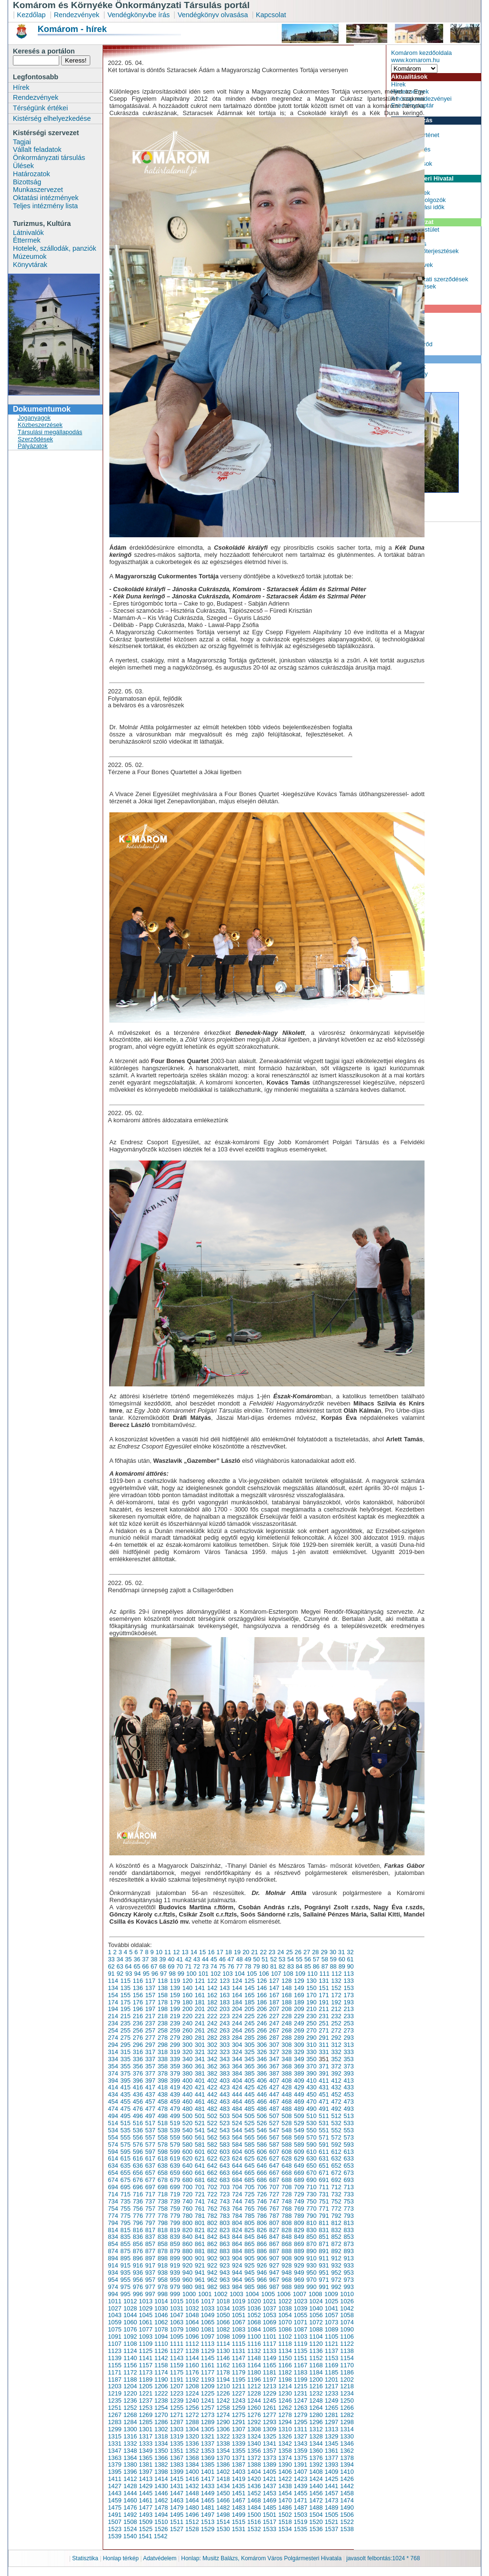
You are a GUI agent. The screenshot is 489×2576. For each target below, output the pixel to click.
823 (225, 2230)
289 (299, 2037)
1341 (269, 2443)
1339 (238, 2443)
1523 (114, 2529)
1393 (331, 2464)
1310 (285, 2429)
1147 (238, 2358)
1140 (130, 2358)
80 (265, 1966)
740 (187, 2201)
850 (312, 2236)
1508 (130, 2521)
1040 (315, 2308)
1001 (205, 2294)
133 (348, 1980)
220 (187, 2016)
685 (249, 2179)
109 (300, 1973)
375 (125, 2073)
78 (247, 1966)
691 (324, 2179)
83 (290, 1966)
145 (249, 1987)
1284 (130, 2422)
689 (299, 2179)
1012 (130, 2301)
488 (287, 2108)
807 (274, 2222)
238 (163, 2023)
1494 (161, 2514)
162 (212, 1995)
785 (249, 2215)
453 (348, 2094)
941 (200, 2272)
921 (200, 2265)
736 (138, 2201)
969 (299, 2279)
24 (280, 1952)
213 (348, 2008)
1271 (176, 2414)
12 (176, 1952)
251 (324, 2023)
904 (237, 2258)
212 (336, 2008)
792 (336, 2215)
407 (274, 2080)
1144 (192, 2358)
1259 (238, 2407)
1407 (300, 2471)
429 (299, 2087)
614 (113, 2158)
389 (299, 2073)
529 (299, 2123)
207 (274, 2008)
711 (324, 2187)
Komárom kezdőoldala (421, 52)
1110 (161, 2343)
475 (125, 2108)
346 (262, 2059)
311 (324, 2044)
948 (287, 2272)
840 (187, 2236)
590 (312, 2144)
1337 (207, 2443)
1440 (315, 2486)
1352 (192, 2450)
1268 (130, 2414)
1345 (331, 2443)
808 (287, 2222)
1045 (145, 2315)
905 (249, 2258)
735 (125, 2201)
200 (187, 2008)
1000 (189, 2294)
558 (163, 2137)
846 (262, 2236)
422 (212, 2087)
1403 (238, 2471)
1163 (238, 2365)
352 (336, 2059)
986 (262, 2286)
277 (150, 2037)
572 (336, 2137)
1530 (223, 2529)
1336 (192, 2443)
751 (324, 2201)
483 (225, 2108)
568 (287, 2137)
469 (299, 2101)
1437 (269, 2486)
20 (246, 1952)
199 (175, 2008)
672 (336, 2172)
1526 (161, 2529)
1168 (315, 2365)
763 (225, 2208)
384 (237, 2073)
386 (262, 2073)
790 (312, 2215)
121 (200, 1980)
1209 (207, 2386)
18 (228, 1952)
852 (336, 2236)
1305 (207, 2429)
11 (167, 1952)
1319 (176, 2436)
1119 (300, 2343)
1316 (130, 2436)
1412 (130, 2478)
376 (138, 2073)
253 (348, 2023)
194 (113, 2008)
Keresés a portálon (44, 51)
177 (150, 2002)
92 (120, 1973)
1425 (331, 2478)
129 (299, 1980)
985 (249, 2286)
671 (324, 2172)
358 (163, 2066)
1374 (285, 2457)
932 (336, 2265)
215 (125, 2016)
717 (150, 2194)
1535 (300, 2529)
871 (324, 2243)
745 (249, 2201)
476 (138, 2108)
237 (150, 2023)
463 (225, 2101)
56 (307, 1959)
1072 (315, 2322)
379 (175, 2073)
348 (287, 2059)
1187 (114, 2379)
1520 (315, 2521)
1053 (269, 2315)
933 (348, 2265)
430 (312, 2087)
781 (200, 2215)
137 (150, 1987)
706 (262, 2187)
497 (150, 2115)
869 (299, 2243)
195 (125, 2008)
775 (125, 2215)
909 (299, 2258)
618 (163, 2158)
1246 (285, 2400)
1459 (114, 2500)
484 (237, 2108)
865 (249, 2243)
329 (299, 2051)
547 (274, 2130)
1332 (130, 2443)
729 (299, 2194)
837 (150, 2236)
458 (163, 2101)
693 (348, 2179)
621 (200, 2158)
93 (128, 1973)
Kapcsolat (271, 15)
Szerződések (35, 439)
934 (113, 2272)
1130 (223, 2350)
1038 (285, 2308)
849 (299, 2236)
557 (150, 2137)
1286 (161, 2422)
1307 (238, 2429)
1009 (331, 2294)
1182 (285, 2372)
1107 (114, 2343)
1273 (207, 2414)
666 (262, 2172)
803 (225, 2222)
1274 (223, 2414)
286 (262, 2037)
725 (249, 2194)
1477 (145, 2507)
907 (274, 2258)
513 (348, 2115)
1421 (269, 2478)
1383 (176, 2464)
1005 (268, 2294)
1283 (114, 2422)
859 (175, 2243)
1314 (346, 2429)
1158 (161, 2365)
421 (200, 2087)
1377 (331, 2457)
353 (348, 2059)
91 (111, 1973)
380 (187, 2073)
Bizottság (27, 182)
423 (225, 2087)
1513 (207, 2521)
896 (138, 2258)
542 (212, 2130)
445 (249, 2094)
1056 (315, 2315)
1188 (130, 2379)
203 (225, 2008)
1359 (300, 2450)
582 (212, 2144)
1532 (254, 2529)
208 (287, 2008)
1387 (238, 2464)
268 (287, 2030)
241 (200, 2023)
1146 (223, 2358)
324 (237, 2051)
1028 (130, 2308)
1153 (331, 2358)
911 (324, 2258)
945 (249, 2272)
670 (312, 2172)
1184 (315, 2372)
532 (336, 2123)
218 (163, 2016)
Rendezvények (76, 15)
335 (125, 2059)
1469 (269, 2500)
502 (212, 2115)
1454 (285, 2493)
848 (287, 2236)
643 (225, 2165)
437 (150, 2094)
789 (299, 2215)
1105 (331, 2336)
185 (249, 2002)
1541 (145, 2536)
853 (348, 2236)
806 (262, 2222)
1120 (315, 2343)
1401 (207, 2471)
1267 (114, 2414)
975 (125, 2286)
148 (287, 1987)
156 (138, 1995)
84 (299, 1966)
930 (312, 2265)
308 (287, 2044)
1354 (223, 2450)
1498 (223, 2514)
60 (342, 1959)
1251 (114, 2407)
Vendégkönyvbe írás (139, 15)
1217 (331, 2386)
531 (324, 2123)
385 (249, 2073)
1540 (130, 2536)
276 (138, 2037)
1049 (207, 2315)
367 (274, 2066)
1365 (145, 2457)
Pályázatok (33, 445)
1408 (315, 2471)
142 (212, 1987)
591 (324, 2144)
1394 (346, 2464)
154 (113, 1995)
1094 (161, 2336)
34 (120, 1959)
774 (113, 2215)
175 (125, 2002)
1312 (315, 2429)
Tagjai (22, 142)
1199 (300, 2379)
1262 (285, 2407)
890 (312, 2251)
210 (312, 2008)
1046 (161, 2315)
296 (138, 2044)
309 (299, 2044)
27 (306, 1952)
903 (225, 2258)
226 (262, 2016)
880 (187, 2251)
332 (336, 2051)
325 (249, 2051)
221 (200, 2016)
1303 (176, 2429)
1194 (223, 2379)
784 (237, 2215)
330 (312, 2051)
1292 (254, 2422)
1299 (114, 2429)
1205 (145, 2386)
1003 (236, 2294)
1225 (207, 2393)
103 (228, 1973)
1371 (238, 2457)
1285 (145, 2422)
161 (200, 1995)
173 (348, 1995)
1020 (254, 2301)
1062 (161, 2322)
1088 (315, 2329)
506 (262, 2115)
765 (249, 2208)
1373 (269, 2457)
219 (175, 2016)
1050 (223, 2315)
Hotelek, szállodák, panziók (54, 248)
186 (262, 2002)
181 (200, 2002)
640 (187, 2165)
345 (249, 2059)
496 (138, 2115)
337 (150, 2059)
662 (212, 2172)
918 (163, 2265)
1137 (331, 2350)
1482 (223, 2507)
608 (287, 2151)
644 (237, 2165)
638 (163, 2165)
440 (187, 2094)
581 (200, 2144)
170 (312, 1995)
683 (225, 2179)
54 (290, 1959)
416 (138, 2087)
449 (299, 2094)
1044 (130, 2315)
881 (200, 2251)
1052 (254, 2315)
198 (163, 2008)
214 (113, 2016)
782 (212, 2215)
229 (299, 2016)
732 (336, 2194)
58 (324, 1959)
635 (125, 2165)
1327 (300, 2436)
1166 (285, 2365)
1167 (300, 2365)
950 (312, 2272)
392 (336, 2073)
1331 (114, 2443)
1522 (346, 2521)
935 (125, 2272)
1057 (331, 2315)
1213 (269, 2386)
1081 (207, 2329)
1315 (114, 2436)
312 (336, 2044)
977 (150, 2286)
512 (336, 2115)
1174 (161, 2372)
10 (159, 1952)
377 (150, 2073)
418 (163, 2087)
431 (324, 2087)
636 (138, 2165)
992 (336, 2286)
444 (237, 2094)
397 (150, 2080)
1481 (207, 2507)
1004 (252, 2294)
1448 (192, 2493)
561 (200, 2137)
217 (150, 2016)
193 (348, 2002)
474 (113, 2108)
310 (312, 2044)
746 (262, 2201)
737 (150, 2201)
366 (262, 2066)
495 (125, 2115)
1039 (300, 2308)
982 (212, 2286)
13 (184, 1952)
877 (150, 2251)
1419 (238, 2478)
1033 (207, 2308)
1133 (269, 2350)
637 (150, 2165)
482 (212, 2108)
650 (312, 2165)
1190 (161, 2379)
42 (188, 1959)
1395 (114, 2471)
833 (348, 2230)
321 (200, 2051)
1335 (176, 2443)
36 (137, 1959)
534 (113, 2130)
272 (336, 2030)
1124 (130, 2350)
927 (274, 2265)
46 (222, 1959)
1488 (315, 2507)
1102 (285, 2336)
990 (312, 2286)
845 (249, 2236)
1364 (130, 2457)
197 (150, 2008)
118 (163, 1980)
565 (249, 2137)
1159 (176, 2365)
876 (138, 2251)
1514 (223, 2521)
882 (212, 2251)
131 (324, 1980)
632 (336, 2158)
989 (299, 2286)
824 (237, 2230)
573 (348, 2137)
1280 (315, 2414)
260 (187, 2030)
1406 (285, 2471)
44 (205, 1959)
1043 (114, 2315)
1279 (300, 2414)
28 (315, 1952)
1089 (331, 2329)
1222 (161, 2393)
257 (150, 2030)
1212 (254, 2386)
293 (348, 2037)
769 (299, 2208)
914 (113, 2265)
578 (163, 2144)
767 (274, 2208)
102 (216, 1973)
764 (237, 2208)
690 (312, 2179)
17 (219, 1952)
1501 (269, 2514)
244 (237, 2023)
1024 (315, 2301)
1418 (223, 2478)
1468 (254, 2500)
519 (175, 2123)
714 (113, 2194)
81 (273, 1966)
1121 (331, 2343)
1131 (238, 2350)
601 (200, 2151)
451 (324, 2094)
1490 (346, 2507)
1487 (300, 2507)
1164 (254, 2365)
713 (348, 2187)
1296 (315, 2422)
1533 (269, 2529)
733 (348, 2194)
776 (138, 2215)
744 (237, 2201)
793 (348, 2215)
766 (262, 2208)
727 (274, 2194)
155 (125, 1995)
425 (249, 2087)
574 (113, 2144)
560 (187, 2137)
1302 (161, 2429)
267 (274, 2030)
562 (212, 2137)
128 (287, 1980)
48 (239, 1959)
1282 (346, 2414)
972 (336, 2279)
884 (237, 2251)
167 (274, 1995)
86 (316, 1966)
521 (200, 2123)
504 (237, 2115)
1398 (161, 2471)
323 (225, 2051)
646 (262, 2165)
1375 (300, 2457)
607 (274, 2151)
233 (348, 2016)
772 (336, 2208)
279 (175, 2037)
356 (138, 2066)
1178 (223, 2372)
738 (163, 2201)
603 (225, 2151)
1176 (192, 2372)
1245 (269, 2400)
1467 (238, 2500)
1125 (145, 2350)
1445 (145, 2493)
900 (187, 2258)
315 (125, 2051)
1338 (223, 2443)
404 (237, 2080)
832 (336, 2230)
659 (175, 2172)
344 (237, 2059)
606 (262, 2151)
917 (150, 2265)
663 (225, 2172)
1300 (130, 2429)
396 (138, 2080)
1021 (269, 2301)
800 (187, 2222)
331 (324, 2051)
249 (299, 2023)
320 (187, 2051)
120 (187, 1980)
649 (299, 2165)
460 (187, 2101)
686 (262, 2179)
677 (150, 2179)
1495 (176, 2514)
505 (249, 2115)
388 (287, 2073)
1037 (269, 2308)
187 (274, 2002)
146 (262, 1987)
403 (225, 2080)
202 (212, 2008)
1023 (300, 2301)
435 (125, 2094)
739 (175, 2201)
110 (312, 1973)
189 (299, 2002)
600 (187, 2151)
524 (237, 2123)
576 (138, 2144)
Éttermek (27, 240)
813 (348, 2222)
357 (150, 2066)
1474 (346, 2500)
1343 (300, 2443)
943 (225, 2272)
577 (150, 2144)
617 (150, 2158)
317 (150, 2051)
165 (249, 1995)
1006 (283, 2294)
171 (324, 1995)
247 (274, 2023)
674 (113, 2179)
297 (150, 2044)
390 (312, 2073)
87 (324, 1966)
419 (175, 2087)
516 (138, 2123)
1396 (130, 2471)
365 (249, 2066)
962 (212, 2279)
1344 (315, 2443)
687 (274, 2179)
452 (336, 2094)
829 (299, 2230)
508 (287, 2115)
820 (187, 2230)
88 (333, 1966)
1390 (285, 2464)
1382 (161, 2464)
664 (237, 2172)
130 (312, 1980)
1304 (192, 2429)
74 (214, 1966)
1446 (161, 2493)
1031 (176, 2308)
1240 (192, 2400)
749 (299, 2201)
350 (312, 2059)
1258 (223, 2407)
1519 (300, 2521)
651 (324, 2165)
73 (205, 1966)
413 (348, 2080)
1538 (346, 2529)
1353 (207, 2450)
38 (153, 1959)
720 (187, 2194)
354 (113, 2066)
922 (212, 2265)
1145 (207, 2358)
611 (324, 2151)
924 (237, 2265)
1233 (331, 2393)
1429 (145, 2486)
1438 (285, 2486)
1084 (254, 2329)
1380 (130, 2464)
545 (249, 2130)
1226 (223, 2393)
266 (262, 2030)
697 (150, 2187)
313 (348, 2044)
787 (274, 2215)
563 (225, 2137)
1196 (254, 2379)
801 (200, 2222)
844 (237, 2236)
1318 (161, 2436)
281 (200, 2037)
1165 (269, 2365)
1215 (300, 2386)
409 (299, 2080)
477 (150, 2108)
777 (150, 2215)
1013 (145, 2301)
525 (249, 2123)
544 (237, 2130)
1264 (315, 2407)
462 (212, 2101)
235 (125, 2023)
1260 (254, 2407)
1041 (331, 2308)
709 (299, 2187)
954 (113, 2279)
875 (125, 2251)
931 (324, 2265)
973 (348, 2279)
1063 (176, 2322)
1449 (207, 2493)
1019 (238, 2301)
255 (125, 2030)
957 (150, 2279)
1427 (114, 2486)
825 (249, 2230)
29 (324, 1952)
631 (324, 2158)
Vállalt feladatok (37, 149)
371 (324, 2066)
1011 (114, 2301)
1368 (192, 2457)
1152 (315, 2358)
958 (163, 2279)
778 (163, 2215)
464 (237, 2101)
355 (125, 2066)
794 (113, 2222)
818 (163, 2230)
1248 (315, 2400)
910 (312, 2258)
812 (336, 2222)
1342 (285, 2443)
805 (249, 2222)
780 (187, 2215)
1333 (145, 2443)
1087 (300, 2329)
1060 (130, 2322)
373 (348, 2066)
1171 (114, 2372)
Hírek (21, 87)
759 (175, 2208)
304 (237, 2044)
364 (237, 2066)
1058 (346, 2315)
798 (163, 2222)
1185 (331, 2372)
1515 (238, 2521)
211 (324, 2008)
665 (249, 2172)
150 (312, 1987)
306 (262, 2044)
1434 (223, 2486)
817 (150, 2230)
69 (171, 1966)
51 (265, 1959)
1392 (315, 2464)
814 (113, 2230)
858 (163, 2243)
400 (187, 2080)
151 (324, 1987)
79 (256, 1966)
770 (312, 2208)
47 (230, 1959)
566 (262, 2137)
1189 (145, 2379)
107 (276, 1973)
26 (298, 1952)
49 (247, 1959)
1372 (254, 2457)
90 (350, 1966)
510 (312, 2115)
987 (274, 2286)
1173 (145, 2372)
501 (200, 2115)
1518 (285, 2521)
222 (212, 2016)
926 (262, 2265)
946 (262, 2272)
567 (274, 2137)
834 (113, 2236)
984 (237, 2286)
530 (312, 2123)
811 (324, 2222)
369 (299, 2066)
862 (212, 2243)
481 (200, 2108)
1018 (223, 2301)
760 (187, 2208)
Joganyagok (34, 417)
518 (163, 2123)
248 (287, 2023)
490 (312, 2108)
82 (282, 1966)
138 (163, 1987)
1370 (223, 2457)
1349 (145, 2450)
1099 (238, 2336)
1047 (176, 2315)
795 (125, 2222)
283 (225, 2037)
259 (175, 2030)
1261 (269, 2407)
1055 (300, 2315)
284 (237, 2037)
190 (312, 2002)
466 (262, 2101)
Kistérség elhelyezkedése (52, 118)
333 (348, 2051)
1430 (161, 2486)
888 (287, 2251)
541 (200, 2130)
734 (113, 2201)
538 (163, 2130)
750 (312, 2201)
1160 (192, 2365)
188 (287, 2002)
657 (150, 2172)
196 (138, 2008)
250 (312, 2023)
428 (287, 2087)
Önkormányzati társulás (49, 157)
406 (262, 2080)
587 (274, 2144)
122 (212, 1980)
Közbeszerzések (40, 424)
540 (187, 2130)
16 (211, 1952)
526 (262, 2123)
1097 (207, 2336)
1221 (145, 2393)
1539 (114, 2536)
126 (262, 1980)
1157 (145, 2365)
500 (187, 2115)
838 (163, 2236)
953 (348, 2272)
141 (200, 1987)
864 (237, 2243)
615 (125, 2158)
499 (175, 2115)
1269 (145, 2414)
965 (249, 2279)
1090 (346, 2329)
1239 (176, 2400)
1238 (161, 2400)
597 (150, 2151)
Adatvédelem (159, 2558)
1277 (269, 2414)
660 (187, 2172)
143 (225, 1987)
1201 (331, 2379)
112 (336, 1973)
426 (262, 2087)
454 (113, 2101)
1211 (238, 2386)
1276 (254, 2414)
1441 (331, 2486)
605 (249, 2151)
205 (249, 2008)
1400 (192, 2471)
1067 (238, 2322)
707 (274, 2187)
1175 (176, 2372)
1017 (207, 2301)
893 (348, 2251)
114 (113, 1980)
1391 (300, 2464)
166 (262, 1995)
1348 (130, 2450)
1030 (161, 2308)
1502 (285, 2514)
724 (237, 2194)
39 (162, 1959)
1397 (145, 2471)
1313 (331, 2429)
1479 (176, 2507)
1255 (176, 2407)
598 (163, 2151)
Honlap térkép (121, 2558)
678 (163, 2179)
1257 (207, 2407)
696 (138, 2187)
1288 (192, 2422)
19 (237, 1952)
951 (324, 2272)
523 (225, 2123)
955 (125, 2279)
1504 (315, 2514)
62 (111, 1966)
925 (249, 2265)
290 (312, 2037)
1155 (114, 2365)
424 (237, 2087)
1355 (238, 2450)
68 (162, 1966)
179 (175, 2002)
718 (163, 2194)
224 (237, 2016)
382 (212, 2073)
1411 (114, 2478)
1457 (331, 2493)
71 (188, 1966)
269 (299, 2030)
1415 (176, 2478)
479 (175, 2108)
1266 (346, 2407)
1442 (346, 2486)
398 (163, 2080)
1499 (238, 2514)
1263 (300, 2407)
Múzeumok (29, 256)
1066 (223, 2322)
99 (181, 1973)
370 (312, 2066)
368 (287, 2066)
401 (200, 2080)
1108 (130, 2343)
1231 (300, 2393)
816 (138, 2230)
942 (212, 2272)
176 (138, 2002)
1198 (285, 2379)
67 (153, 1966)
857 (150, 2243)
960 (187, 2279)
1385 (207, 2464)
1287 (176, 2422)
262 (212, 2030)
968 (287, 2279)
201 (200, 2008)
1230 (285, 2393)
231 (324, 2016)
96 (154, 1973)
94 (137, 1973)
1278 (285, 2414)
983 (225, 2286)
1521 (331, 2521)
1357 (269, 2450)
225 (249, 2016)
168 (287, 1995)
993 (348, 2286)
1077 (145, 2329)
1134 (285, 2350)
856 (138, 2243)
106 (264, 1973)
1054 (285, 2315)
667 (274, 2172)
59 (333, 1959)
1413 (145, 2478)
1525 (145, 2529)
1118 (285, 2343)
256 (138, 2030)
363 (225, 2066)
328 (287, 2051)
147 (274, 1987)
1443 (114, 2493)
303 (225, 2044)
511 (324, 2115)
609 (299, 2151)
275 (125, 2037)
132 (336, 1980)
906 (262, 2258)
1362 (346, 2450)
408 (287, 2080)
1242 (223, 2400)
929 (299, 2265)
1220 (130, 2393)
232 (336, 2016)
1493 (145, 2514)
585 (249, 2144)
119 (175, 1980)
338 (163, 2059)
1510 (161, 2521)
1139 (114, 2358)
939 (175, 2272)
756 (138, 2208)
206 (262, 2008)
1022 (285, 2301)
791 (324, 2215)
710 (312, 2187)
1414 (161, 2478)
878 (163, 2251)
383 (225, 2073)
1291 (238, 2422)
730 (312, 2194)
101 (203, 1973)
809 (299, 2222)
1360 (315, 2450)
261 (200, 2030)
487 (274, 2108)
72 (196, 1966)
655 (125, 2172)
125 (249, 1980)
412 (336, 2080)
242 (212, 2023)
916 (138, 2265)
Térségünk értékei (40, 108)
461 (200, 2101)
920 (187, 2265)
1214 (285, 2386)
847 (274, 2236)
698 (163, 2187)
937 (150, 2272)
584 (237, 2144)
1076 (130, 2329)
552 (336, 2130)
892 (336, 2251)
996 (138, 2294)
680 (187, 2179)
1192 (192, 2379)
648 (287, 2165)
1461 (145, 2500)
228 (287, 2016)
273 (348, 2030)
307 (274, 2044)
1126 (161, 2350)
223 (225, 2016)
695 (125, 2187)
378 (163, 2073)
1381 (145, 2464)
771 (324, 2208)
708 (287, 2187)
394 (113, 2080)
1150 (285, 2358)
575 (125, 2144)
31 (341, 1952)
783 (225, 2215)
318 (163, 2051)
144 (237, 1987)
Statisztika (86, 2558)
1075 (114, 2329)
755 (125, 2208)
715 (125, 2194)
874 (113, 2251)
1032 (192, 2308)
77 (239, 1966)
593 (348, 2144)
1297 (331, 2422)
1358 (285, 2450)
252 (336, 2023)
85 (307, 1966)
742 (212, 2201)
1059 (114, 2322)
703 (225, 2187)
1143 (176, 2358)
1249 (331, 2400)
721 (200, 2194)
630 (312, 2158)
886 (262, 2251)
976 (138, 2286)
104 (239, 1973)
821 (200, 2230)
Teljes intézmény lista (45, 206)
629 (299, 2158)
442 (212, 2094)
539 (175, 2130)
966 (262, 2279)
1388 (254, 2464)
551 (324, 2130)
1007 (299, 2294)
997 (150, 2294)
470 (312, 2101)
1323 (238, 2436)
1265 (331, 2407)
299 (175, 2044)
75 (222, 1966)
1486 (285, 2507)
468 (287, 2101)
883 (225, 2251)
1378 (346, 2457)
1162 (223, 2365)
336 (138, 2059)
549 (299, 2130)
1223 (176, 2393)
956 (138, 2279)
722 (212, 2194)
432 (336, 2087)
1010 (346, 2294)
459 (175, 2101)
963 (225, 2279)
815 (125, 2230)
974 (113, 2286)
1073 (331, 2322)
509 (299, 2115)
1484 (254, 2507)
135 (125, 1987)
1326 (285, 2436)
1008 (315, 2294)
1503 (300, 2514)
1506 (346, 2514)
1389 (269, 2464)
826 (262, 2230)
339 (175, 2059)
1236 (130, 2400)
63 (120, 1966)
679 (175, 2179)
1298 (346, 2422)
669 (299, 2172)
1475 (114, 2507)
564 (237, 2137)
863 (225, 2243)
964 (237, 2279)
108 (288, 1973)
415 (125, 2087)
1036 (254, 2308)
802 (212, 2222)
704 (237, 2187)
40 (171, 1959)
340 (187, 2059)
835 (125, 2236)
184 (237, 2002)
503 (225, 2115)
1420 (254, 2478)
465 (249, 2101)
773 (348, 2208)
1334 (161, 2443)
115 (125, 1980)
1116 (254, 2343)
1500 (254, 2514)
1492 (130, 2514)
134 (113, 1987)
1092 (130, 2336)
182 (212, 2002)
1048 (192, 2315)
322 (212, 2051)
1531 (238, 2529)
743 (225, 2201)
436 (138, 2094)
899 (175, 2258)
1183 (300, 2372)
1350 (161, 2450)
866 (262, 2243)
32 (350, 1952)
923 (225, 2265)
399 (175, 2080)
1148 (254, 2358)
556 (138, 2137)
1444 (130, 2493)
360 (187, 2066)
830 (312, 2230)
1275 (238, 2414)
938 (163, 2272)
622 (212, 2158)
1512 (192, 2521)
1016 (192, 2301)
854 (113, 2243)
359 (175, 2066)
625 (249, 2158)
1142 (161, 2358)
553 (348, 2130)
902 (212, 2258)
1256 (192, 2407)
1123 (114, 2350)
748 (287, 2201)
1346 (346, 2443)
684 (237, 2179)
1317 (145, 2436)
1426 (346, 2478)
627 (274, 2158)
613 (348, 2151)
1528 (192, 2529)
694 (113, 2187)
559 (175, 2137)
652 (336, 2165)
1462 (161, 2500)
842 (212, 2236)
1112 (192, 2343)
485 (249, 2108)
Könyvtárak (30, 264)
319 (175, 2051)
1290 (223, 2422)
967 (274, 2279)
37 (145, 1959)
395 (125, 2080)
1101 (269, 2336)
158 (163, 1995)
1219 (114, 2393)
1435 (238, 2486)
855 (125, 2243)
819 (175, 2230)
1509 (145, 2521)
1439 (300, 2486)
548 (287, 2130)
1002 (220, 2294)
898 (163, 2258)
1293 (269, 2422)
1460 (130, 2500)
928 (287, 2265)
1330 (346, 2436)
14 (194, 1952)
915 (125, 2265)
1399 (176, 2471)
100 (191, 1973)
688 (287, 2179)
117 (150, 1980)
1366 (161, 2457)
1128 (192, 2350)
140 (187, 1987)
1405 (269, 2471)
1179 (238, 2372)
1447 (176, 2493)
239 (175, 2023)
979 (175, 2286)
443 (225, 2094)
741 (200, 2201)
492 (336, 2108)
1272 (192, 2414)
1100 (254, 2336)
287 (274, 2037)
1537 (331, 2529)
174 (113, 2002)
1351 (176, 2450)
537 (150, 2130)
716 (138, 2194)
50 (256, 1959)
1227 (238, 2393)
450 (312, 2094)
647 (274, 2165)
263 (225, 2030)
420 (187, 2087)
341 (200, 2059)
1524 (130, 2529)
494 (113, 2115)
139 (175, 1987)
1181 (269, 2372)
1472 (315, 2500)
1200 (315, 2379)
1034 (223, 2308)
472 (336, 2101)
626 (262, 2158)
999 (175, 2294)
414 (113, 2087)
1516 (254, 2521)
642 (212, 2165)
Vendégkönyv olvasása (214, 15)
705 (249, 2187)
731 (324, 2194)
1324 (254, 2436)
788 (287, 2215)
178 (163, 2002)
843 (225, 2236)
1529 (207, 2529)
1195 (238, 2379)
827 (274, 2230)
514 (113, 2123)
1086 (285, 2329)
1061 (145, 2322)
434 (113, 2094)
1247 (300, 2400)
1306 (223, 2429)
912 (336, 2258)
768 (287, 2208)
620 (187, 2158)
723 (225, 2194)
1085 (269, 2329)
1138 (346, 2350)
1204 (130, 2386)
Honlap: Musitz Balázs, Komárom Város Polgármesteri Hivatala (261, 2558)
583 (225, 2144)
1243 (238, 2400)
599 (175, 2151)
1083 (238, 2329)
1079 (176, 2329)
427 (274, 2087)
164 (237, 1995)
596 (138, 2151)
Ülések (23, 166)
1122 (346, 2343)
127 (274, 1980)
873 (348, 2243)
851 (324, 2236)
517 (150, 2123)
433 (348, 2087)
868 (287, 2243)
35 (128, 1959)
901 (200, 2258)
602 (212, 2151)
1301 (145, 2429)
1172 (130, 2372)
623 (225, 2158)
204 (237, 2008)
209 (299, 2008)
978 (163, 2286)
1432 (192, 2486)
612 (336, 2151)
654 (113, 2172)
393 (348, 2073)
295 (125, 2044)
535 (125, 2130)
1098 (223, 2336)
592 (336, 2144)
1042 (346, 2308)
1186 (346, 2372)
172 (336, 1995)
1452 (254, 2493)
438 (163, 2094)
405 (249, 2080)
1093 (145, 2336)
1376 (315, 2457)
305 (249, 2044)
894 (113, 2258)
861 (200, 2243)
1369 (207, 2457)
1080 (192, 2329)
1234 (346, 2393)
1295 (300, 2422)
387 (274, 2073)
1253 (145, 2407)
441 (200, 2094)
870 (312, 2243)
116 (138, 1980)
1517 (269, 2521)
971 (324, 2279)
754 (113, 2208)
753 (348, 2201)
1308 (254, 2429)
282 (212, 2037)
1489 (331, 2507)
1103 (300, 2336)
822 (212, 2230)
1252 (130, 2407)
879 (175, 2251)
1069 (269, 2322)
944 (237, 2272)
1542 (160, 2536)
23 (271, 1952)
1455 (300, 2493)
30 (333, 1952)
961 (200, 2279)
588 (287, 2144)
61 (350, 1959)
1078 (161, 2329)
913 (348, 2258)
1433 (207, 2486)
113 (348, 1973)
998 (163, 2294)
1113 (207, 2343)
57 (316, 1959)
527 (274, 2123)
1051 (238, 2315)
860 (187, 2243)
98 (172, 1973)
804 (237, 2222)
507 (274, 2115)
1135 (300, 2350)
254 (113, 2030)
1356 (254, 2450)
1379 (114, 2464)
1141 (145, 2358)
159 (175, 1995)
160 (187, 1995)
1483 (238, 2507)
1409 (331, 2471)
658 (163, 2172)
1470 (285, 2500)
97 (163, 1973)
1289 (207, 2422)
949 (299, 2272)
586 (262, 2144)
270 (312, 2030)
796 (138, 2222)
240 (187, 2023)
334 (113, 2059)
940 (187, 2272)
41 (179, 1959)
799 (175, 2222)
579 (175, 2144)
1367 (176, 2457)
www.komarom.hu (415, 60)
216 (138, 2016)
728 (287, 2194)
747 (274, 2201)
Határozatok (31, 174)
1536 (315, 2529)
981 (200, 2286)
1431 (176, 2486)
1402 (223, 2471)
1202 (346, 2379)
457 (150, 2101)
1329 (331, 2436)
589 (299, 2144)
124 (237, 1980)
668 (287, 2172)
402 (212, 2080)
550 (312, 2130)
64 (128, 1966)
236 (138, 2023)
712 (336, 2187)
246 (262, 2023)
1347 (114, 2450)
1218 (346, 2386)
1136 (315, 2350)
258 (163, 2030)
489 (299, 2108)
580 (187, 2144)
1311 (300, 2429)
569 (299, 2137)
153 (348, 1987)
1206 (161, 2386)
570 (312, 2137)
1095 (176, 2336)
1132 (254, 2350)
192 (336, 2002)
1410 (346, 2471)
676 (138, 2179)
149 (299, 1987)
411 (324, 2080)
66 (145, 1966)
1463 (176, 2500)
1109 (145, 2343)
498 (163, 2115)
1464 (192, 2500)
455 (125, 2101)
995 (125, 2294)
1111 (176, 2343)
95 (146, 1973)
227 (274, 2016)
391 (324, 2073)
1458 (346, 2493)
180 (187, 2002)
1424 (315, 2478)
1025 (331, 2301)
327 (274, 2051)
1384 (192, 2464)
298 (163, 2044)
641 (200, 2165)
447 (274, 2094)
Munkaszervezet (38, 189)
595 (125, 2151)
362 (212, 2066)
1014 (161, 2301)
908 (287, 2258)
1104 (315, 2336)
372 (336, 2066)
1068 (254, 2322)
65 (137, 1966)
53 (282, 1959)
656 (138, 2172)
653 (348, 2165)
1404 (254, 2471)
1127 (176, 2350)
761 (200, 2208)
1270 (161, 2414)
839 (175, 2236)
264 (237, 2030)
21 (254, 1952)
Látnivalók (28, 232)
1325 (269, 2436)
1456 (315, 2493)
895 (125, 2258)
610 (312, 2151)
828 (287, 2230)
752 (336, 2201)
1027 (114, 2308)
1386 (223, 2464)
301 (200, 2044)
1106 (346, 2336)
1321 (207, 2436)
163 (225, 1995)
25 (289, 1952)
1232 (315, 2393)
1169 (331, 2365)
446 (262, 2094)
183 (225, 2002)
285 (249, 2037)
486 (262, 2108)
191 (324, 2002)
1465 (207, 2500)
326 (262, 2051)
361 (200, 2066)
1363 (114, 2457)
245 (249, 2023)
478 (163, 2108)
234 (113, 2023)
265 (249, 2030)
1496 (192, 2514)
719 (175, 2194)
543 (225, 2130)
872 (336, 2243)
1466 (223, 2500)
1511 (176, 2521)
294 (113, 2044)
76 (230, 1966)
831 (324, 2230)
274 (113, 2037)
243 (225, 2023)
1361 (331, 2450)
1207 (176, 2386)
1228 (254, 2393)
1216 (315, 2386)
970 (312, 2279)
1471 (300, 2500)
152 (336, 1987)
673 (348, 2172)
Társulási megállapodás (50, 432)
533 (348, 2123)
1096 (192, 2336)
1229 (269, 2393)
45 (214, 1959)
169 (299, 1995)
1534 (285, 2529)
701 (200, 2187)
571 (324, 2137)
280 (187, 2037)
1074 (346, 2322)
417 (150, 2087)
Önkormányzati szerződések (429, 279)
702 (212, 2187)
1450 (223, 2493)
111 (324, 1973)
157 (150, 1995)
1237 (145, 2400)
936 (138, 2272)
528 (287, 2123)
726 (262, 2194)
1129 (207, 2350)
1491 (114, 2514)
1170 (346, 2365)
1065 (207, 2322)
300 (187, 2044)
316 (138, 2051)
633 (348, 2158)
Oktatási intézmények (46, 198)
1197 (269, 2379)
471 (324, 2101)
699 (175, 2187)
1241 (207, 2400)
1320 (192, 2436)
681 (200, 2179)
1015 (176, 2301)
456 (138, 2101)
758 (163, 2208)
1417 (207, 2478)
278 (163, 2037)
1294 (285, 2422)
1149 (269, 2358)
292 (336, 2037)
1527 (176, 2529)
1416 (192, 2478)
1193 (207, 2379)
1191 (176, 2379)
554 (113, 2137)
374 (113, 2073)
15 (202, 1952)
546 (262, 2130)
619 (175, 2158)
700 (187, 2187)
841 (200, 2236)
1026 (346, 2301)
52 (273, 1959)
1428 (130, 2486)
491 (324, 2108)
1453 (269, 2493)
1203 (114, 2386)
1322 (223, 2436)
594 (113, 2151)
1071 (300, 2322)
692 (336, 2179)
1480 (192, 2507)
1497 (207, 2514)
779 (175, 2215)
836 (138, 2236)
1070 (285, 2322)
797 (150, 2222)
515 (125, 2123)
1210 (223, 2386)
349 (299, 2059)
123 (225, 1980)
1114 (223, 2343)
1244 (254, 2400)
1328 (315, 2436)
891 (324, 2251)
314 (113, 2051)
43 (196, 1959)
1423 (300, 2478)
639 (175, 2165)
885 (249, 2251)
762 (212, 2208)
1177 (207, 2372)
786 (262, 2215)
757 (150, 2208)
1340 (254, 2443)
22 (263, 1952)
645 (249, 2165)
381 (200, 2073)
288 (287, 2037)
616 (138, 2158)
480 (187, 2108)
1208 (192, 2386)
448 (287, 2094)
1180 (254, 2372)
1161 (207, 2365)
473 (348, 2101)
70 (179, 1966)
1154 (346, 2358)
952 (336, 2272)
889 (299, 2251)
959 (175, 2279)
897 (150, 2258)
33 (111, 1959)
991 (324, 2286)
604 (237, 2151)
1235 (114, 2400)
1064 (192, 2322)
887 (274, 2251)
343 (225, 2059)
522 (212, 2123)
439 (175, 2094)
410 (312, 2080)
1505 (331, 2514)
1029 (145, 2308)
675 (125, 2179)
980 (187, 2286)
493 (348, 2108)
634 (113, 2165)
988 (287, 2286)
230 (312, 2016)
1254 (161, 2407)
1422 (285, 2478)
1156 (130, 2365)
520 (187, 2123)
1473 (331, 2500)
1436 (254, 2486)
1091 (114, 2336)
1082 (223, 2329)
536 (138, 2130)
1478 (161, 2507)
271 (324, 2030)
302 (212, 2044)
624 (237, 2158)
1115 (238, 2343)
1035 (238, 2308)
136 (138, 1987)
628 (287, 2158)
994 (113, 2294)
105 (252, 1973)
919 (175, 2265)
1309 (269, 2429)
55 (299, 1959)
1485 (269, 2507)
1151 (300, 2358)
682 (212, 2179)
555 (125, 2137)
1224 (192, 2393)
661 (200, 2172)
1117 (269, 2343)
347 (274, 2059)
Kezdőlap (31, 15)
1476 (130, 2507)
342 (212, 2059)
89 (342, 1966)
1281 (331, 2414)
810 (312, 2222)
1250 (346, 2400)
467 (274, 2101)
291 (324, 2037)
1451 (238, 2493)
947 (274, 2272)
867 (274, 2243)
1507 (114, 2521)
